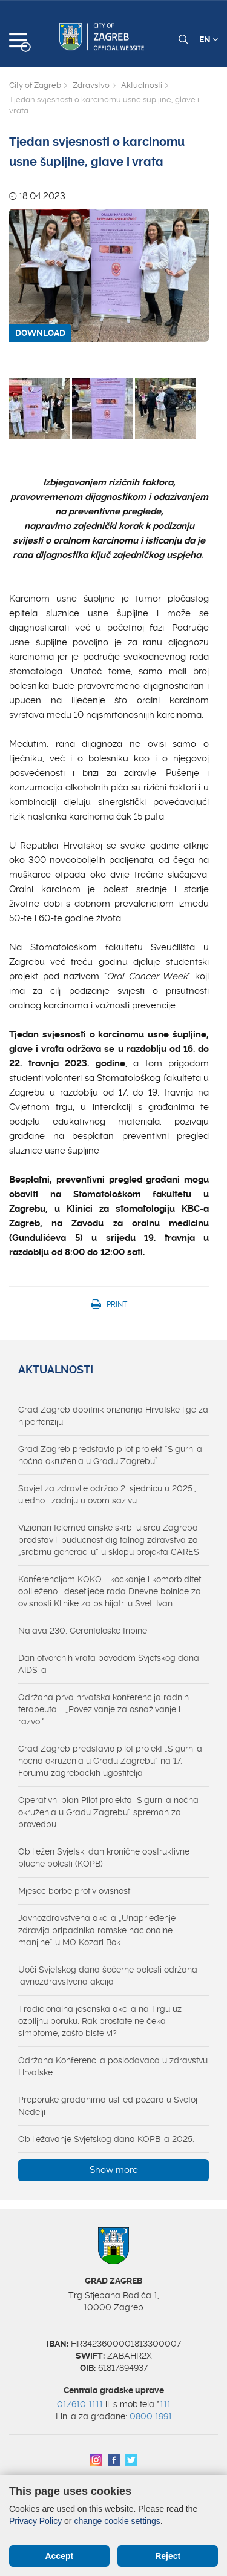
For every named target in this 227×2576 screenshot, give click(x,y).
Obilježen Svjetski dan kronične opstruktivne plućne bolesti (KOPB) (103, 1857)
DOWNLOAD (40, 333)
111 (165, 2404)
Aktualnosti (141, 85)
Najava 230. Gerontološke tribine (82, 1630)
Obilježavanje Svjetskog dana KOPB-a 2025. (106, 2139)
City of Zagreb (35, 85)
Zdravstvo (91, 85)
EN (208, 39)
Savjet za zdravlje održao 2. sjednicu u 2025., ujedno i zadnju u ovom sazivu (107, 1494)
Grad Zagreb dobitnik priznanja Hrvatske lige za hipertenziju (113, 1416)
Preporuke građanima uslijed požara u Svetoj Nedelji (107, 2106)
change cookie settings (117, 2521)
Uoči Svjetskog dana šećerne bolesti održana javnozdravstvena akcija (107, 1975)
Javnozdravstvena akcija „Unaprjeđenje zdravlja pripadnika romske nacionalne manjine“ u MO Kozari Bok (97, 1930)
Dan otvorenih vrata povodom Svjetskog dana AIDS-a (108, 1664)
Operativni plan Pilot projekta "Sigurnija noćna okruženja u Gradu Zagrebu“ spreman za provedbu (108, 1812)
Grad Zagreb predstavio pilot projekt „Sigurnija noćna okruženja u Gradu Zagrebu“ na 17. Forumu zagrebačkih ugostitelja (110, 1761)
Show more (114, 2169)
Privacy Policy (35, 2521)
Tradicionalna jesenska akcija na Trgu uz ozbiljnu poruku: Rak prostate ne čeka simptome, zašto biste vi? (100, 2021)
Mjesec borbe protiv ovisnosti (75, 1891)
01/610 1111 (80, 2404)
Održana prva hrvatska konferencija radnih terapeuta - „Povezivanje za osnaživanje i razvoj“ (103, 1709)
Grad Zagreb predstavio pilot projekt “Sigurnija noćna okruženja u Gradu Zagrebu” (110, 1455)
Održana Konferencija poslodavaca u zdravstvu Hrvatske (113, 2066)
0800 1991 (151, 2416)
